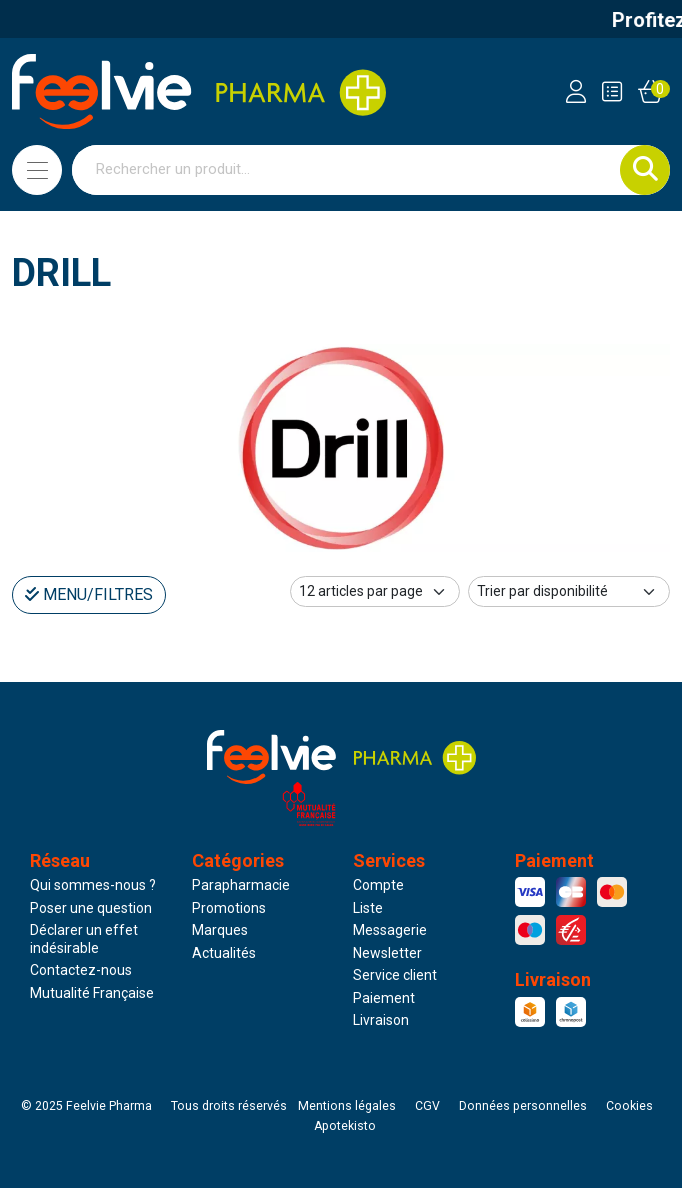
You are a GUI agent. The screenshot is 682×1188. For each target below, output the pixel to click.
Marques (220, 930)
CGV (427, 1106)
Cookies (629, 1106)
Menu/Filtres (89, 594)
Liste (368, 908)
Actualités (224, 953)
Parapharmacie (241, 885)
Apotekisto (345, 1126)
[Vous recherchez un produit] (346, 170)
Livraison (381, 1020)
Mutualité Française (92, 993)
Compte (378, 885)
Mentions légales (347, 1106)
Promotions (229, 908)
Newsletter (387, 953)
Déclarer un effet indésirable (84, 939)
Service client (395, 975)
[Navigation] (37, 170)
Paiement (384, 998)
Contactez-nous (81, 970)
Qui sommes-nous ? (93, 885)
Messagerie (390, 930)
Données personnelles (523, 1106)
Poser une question (91, 908)
